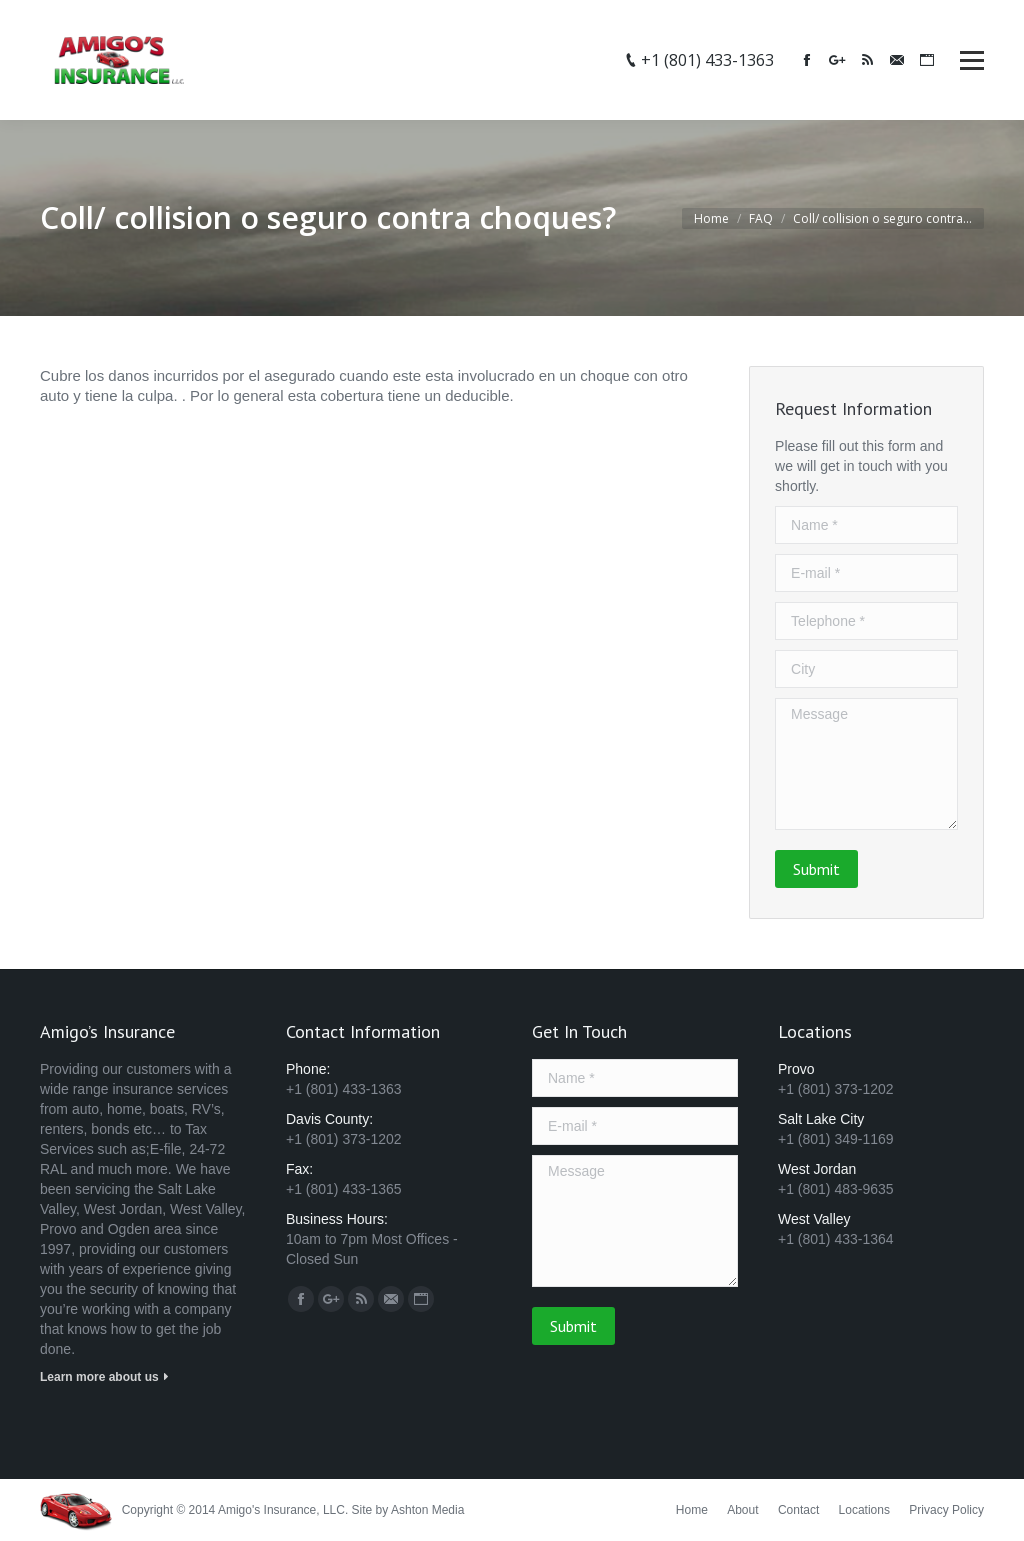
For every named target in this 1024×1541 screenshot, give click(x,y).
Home (711, 218)
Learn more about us (99, 1377)
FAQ (761, 218)
